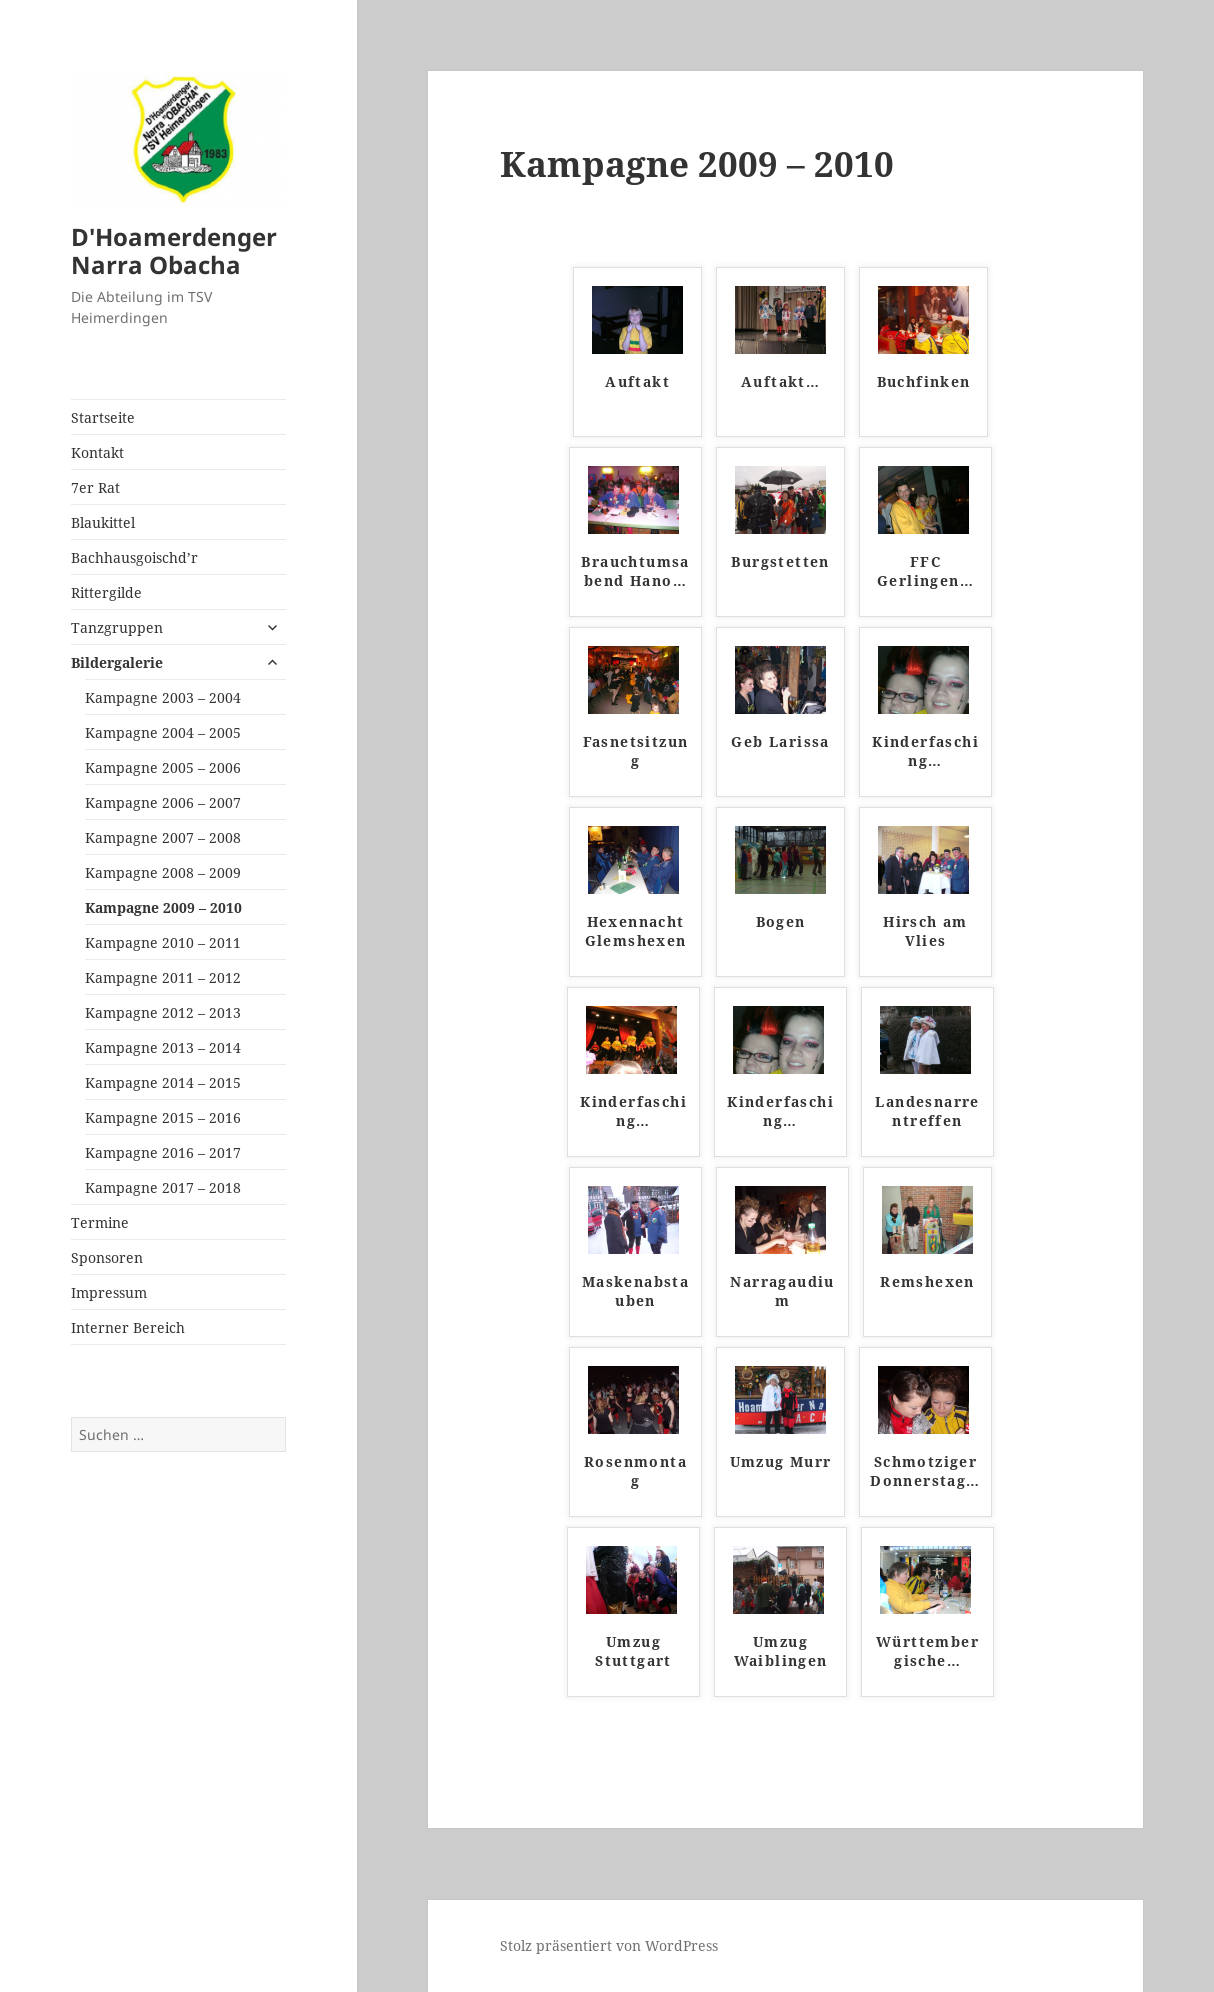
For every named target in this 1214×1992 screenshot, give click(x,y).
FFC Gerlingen (925, 571)
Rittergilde (106, 592)
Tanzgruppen (117, 627)
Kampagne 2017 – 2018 (163, 1187)
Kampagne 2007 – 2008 (163, 837)
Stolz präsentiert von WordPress (609, 1945)
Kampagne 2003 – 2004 (163, 697)
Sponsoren (107, 1257)
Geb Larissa (780, 741)
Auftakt (637, 381)
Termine (100, 1222)
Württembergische (927, 1651)
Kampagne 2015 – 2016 (163, 1117)
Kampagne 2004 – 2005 (163, 732)
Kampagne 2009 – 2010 (163, 907)
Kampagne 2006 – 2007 (163, 802)
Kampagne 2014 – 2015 (163, 1082)
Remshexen (927, 1281)
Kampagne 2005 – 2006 (163, 767)
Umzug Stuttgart (633, 1651)
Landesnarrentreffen (927, 1111)
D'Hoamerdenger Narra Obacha (174, 250)
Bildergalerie (117, 662)
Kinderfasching (925, 751)
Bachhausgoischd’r (134, 557)
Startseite (103, 417)
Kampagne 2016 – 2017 (163, 1152)
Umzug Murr (781, 1461)
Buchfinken (924, 381)
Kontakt (97, 452)
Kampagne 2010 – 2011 (163, 942)
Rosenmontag (635, 1471)
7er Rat (95, 487)
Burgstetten (780, 561)
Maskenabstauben (635, 1291)
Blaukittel (103, 522)
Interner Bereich (128, 1327)
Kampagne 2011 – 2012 (163, 977)
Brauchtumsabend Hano (635, 571)
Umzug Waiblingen (781, 1651)
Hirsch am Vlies (925, 931)
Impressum (109, 1292)
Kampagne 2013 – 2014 (163, 1047)
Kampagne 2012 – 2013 (163, 1012)
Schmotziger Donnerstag (925, 1471)
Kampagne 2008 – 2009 (163, 872)
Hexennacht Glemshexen (636, 931)
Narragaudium (782, 1291)
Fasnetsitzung (636, 751)
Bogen (781, 921)
